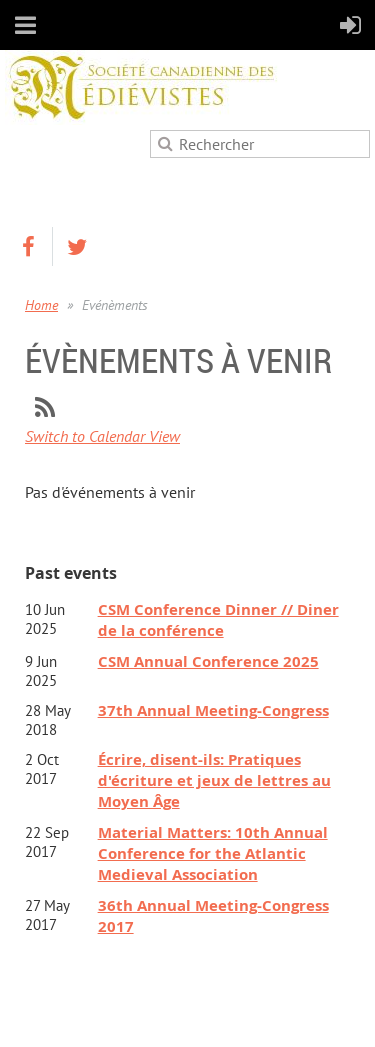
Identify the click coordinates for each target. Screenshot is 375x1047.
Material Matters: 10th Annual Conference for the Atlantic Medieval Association (213, 853)
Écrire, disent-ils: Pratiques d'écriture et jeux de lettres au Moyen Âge (214, 780)
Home (41, 305)
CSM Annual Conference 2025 (208, 661)
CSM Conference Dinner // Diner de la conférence (218, 620)
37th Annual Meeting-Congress (213, 710)
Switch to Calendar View (102, 436)
